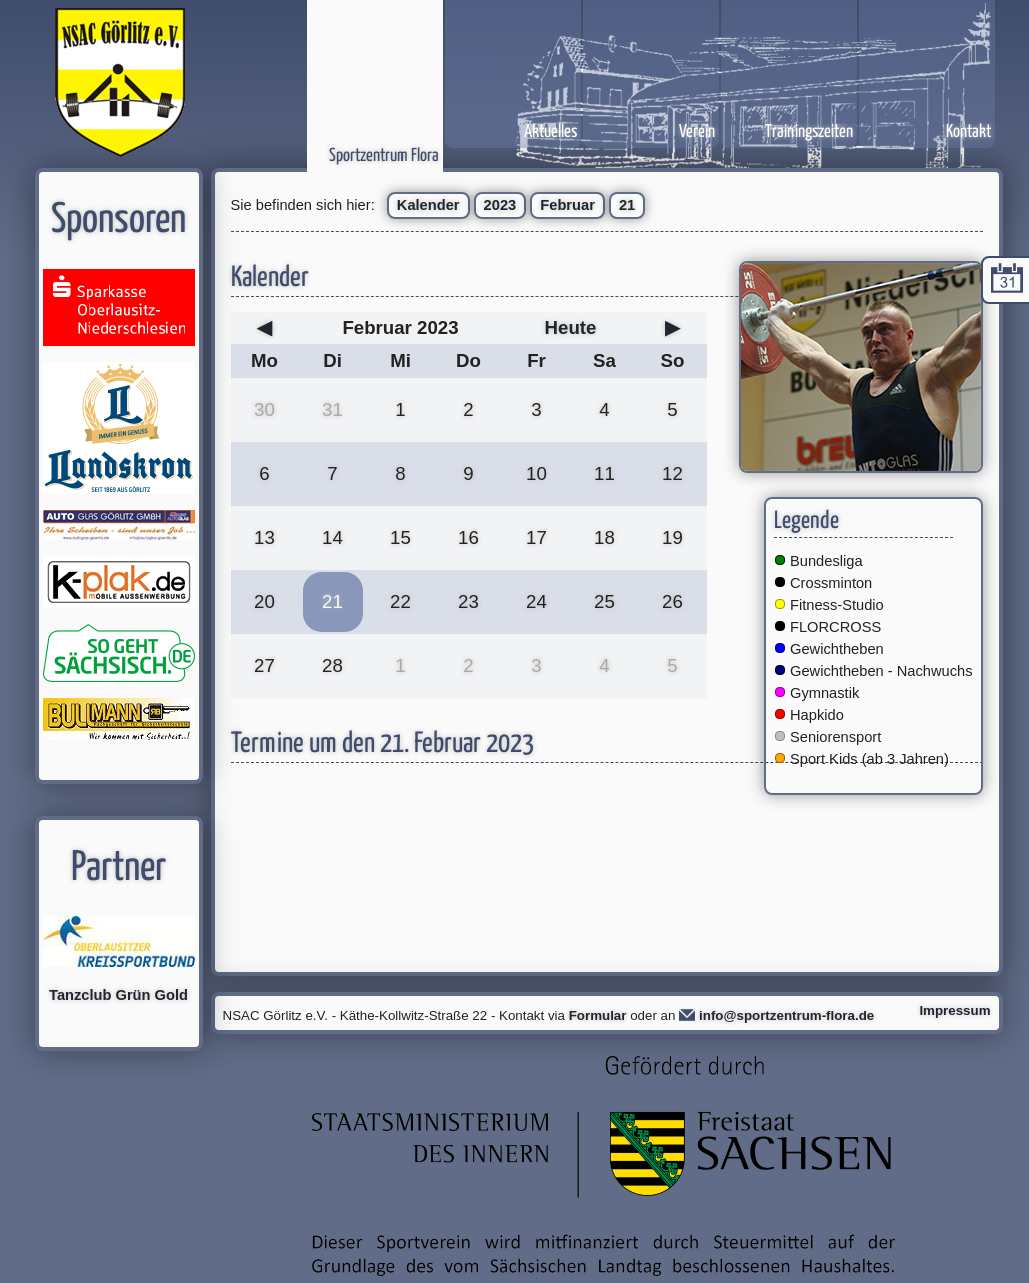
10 (536, 473)
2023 (500, 205)
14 (332, 537)
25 (604, 601)
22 (400, 601)
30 (264, 409)
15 (400, 537)
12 (672, 473)
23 (468, 601)
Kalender (428, 205)
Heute (571, 327)
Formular (598, 1015)
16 (468, 537)
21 (627, 205)
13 (264, 537)
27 (264, 665)
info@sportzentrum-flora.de (786, 1015)
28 (332, 665)
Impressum (954, 1010)
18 (604, 537)
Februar (567, 205)
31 (332, 409)
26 (672, 601)
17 (536, 537)
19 (672, 537)
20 (264, 601)
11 (604, 473)
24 (536, 601)
